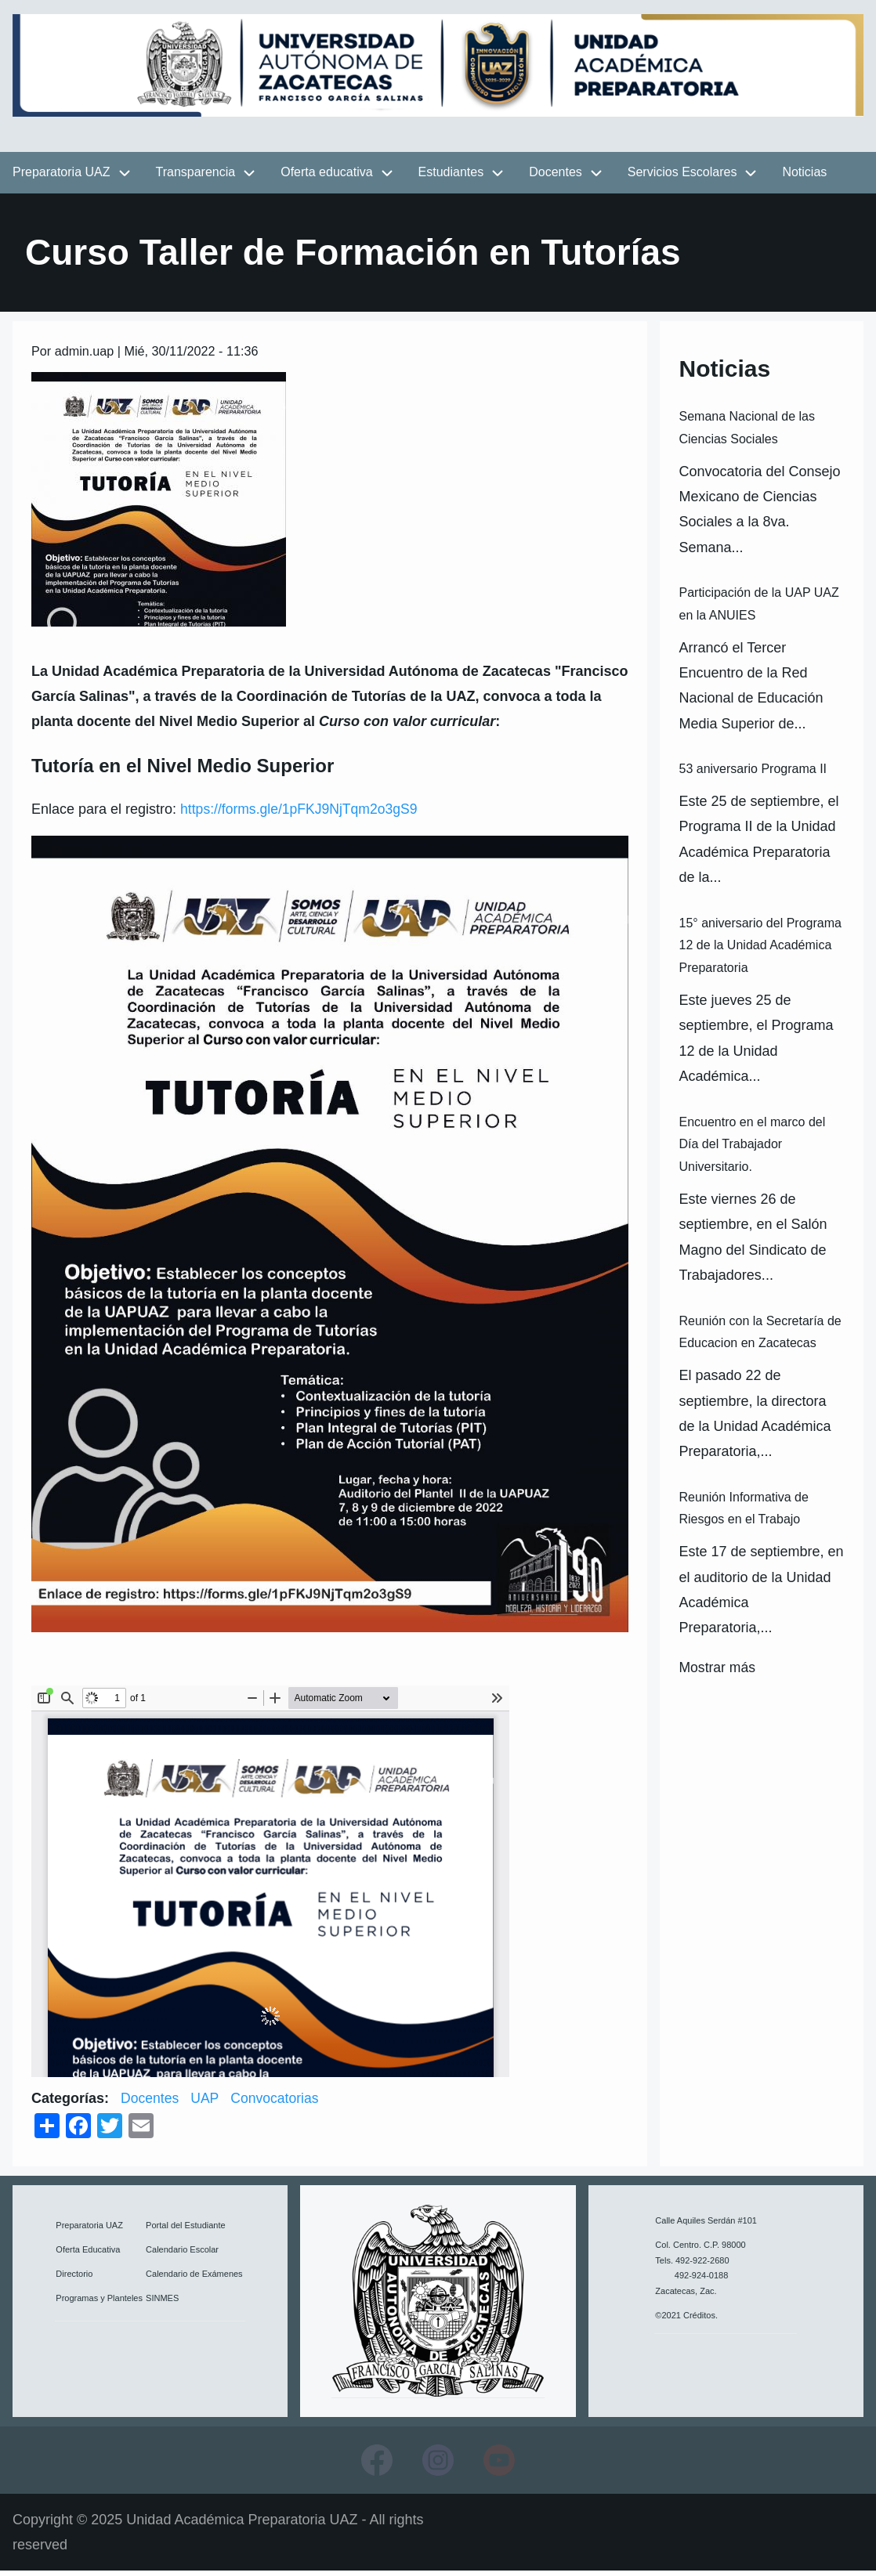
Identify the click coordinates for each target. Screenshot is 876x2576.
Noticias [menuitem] (804, 176)
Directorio (74, 2277)
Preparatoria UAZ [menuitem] (61, 176)
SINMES (162, 2302)
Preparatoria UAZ (89, 2230)
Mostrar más (718, 1672)
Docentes (150, 2103)
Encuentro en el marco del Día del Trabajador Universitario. (752, 1148)
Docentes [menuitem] (555, 176)
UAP (206, 2103)
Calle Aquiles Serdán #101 (706, 2224)
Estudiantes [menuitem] (451, 176)
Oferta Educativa (88, 2254)
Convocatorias (278, 2103)
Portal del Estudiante (186, 2230)
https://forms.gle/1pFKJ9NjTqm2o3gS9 (301, 814)
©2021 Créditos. (686, 2319)
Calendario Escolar (182, 2254)
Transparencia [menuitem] (196, 176)
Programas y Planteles (99, 2302)
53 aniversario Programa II (753, 773)
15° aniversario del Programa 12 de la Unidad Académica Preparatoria (760, 949)
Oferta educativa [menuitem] (326, 176)
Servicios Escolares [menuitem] (682, 176)
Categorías (67, 2103)
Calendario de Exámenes (194, 2277)
